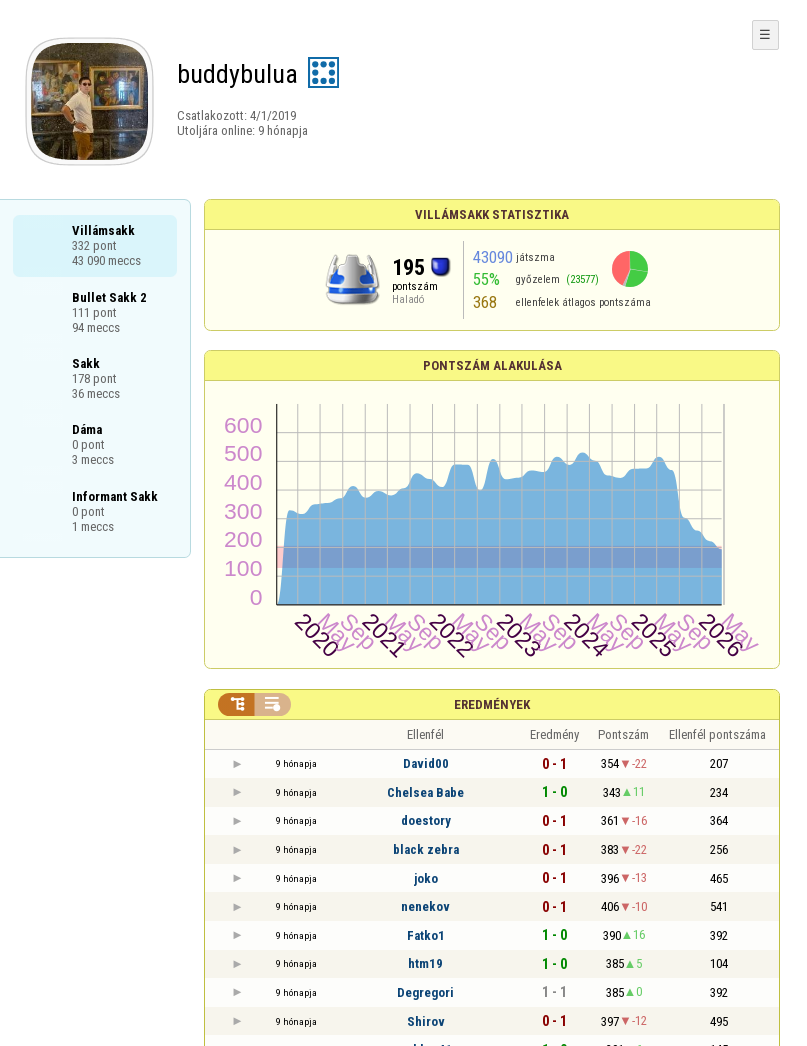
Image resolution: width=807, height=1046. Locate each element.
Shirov (426, 1021)
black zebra (426, 849)
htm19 (425, 963)
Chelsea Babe (425, 792)
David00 (426, 763)
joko (426, 878)
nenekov (425, 906)
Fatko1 (426, 935)
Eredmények (492, 704)
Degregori (425, 992)
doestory (426, 820)
